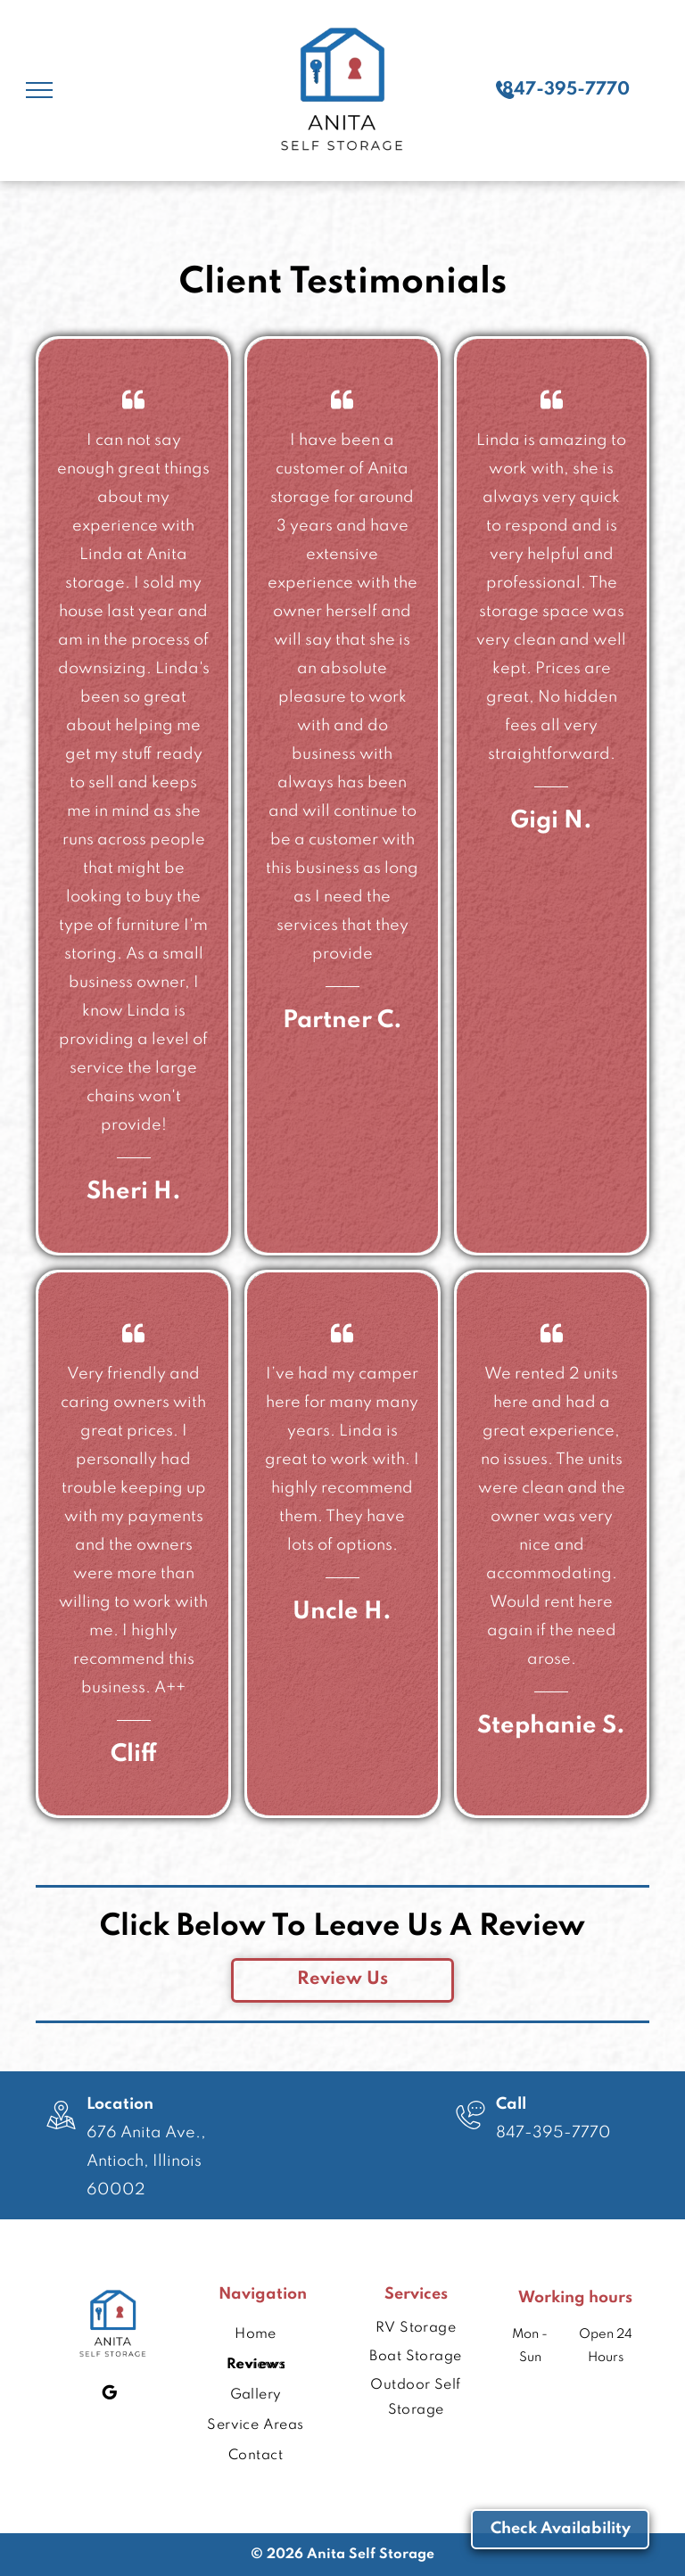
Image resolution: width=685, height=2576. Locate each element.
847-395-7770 (553, 2133)
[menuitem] (256, 2316)
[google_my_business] (109, 2395)
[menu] (39, 90)
